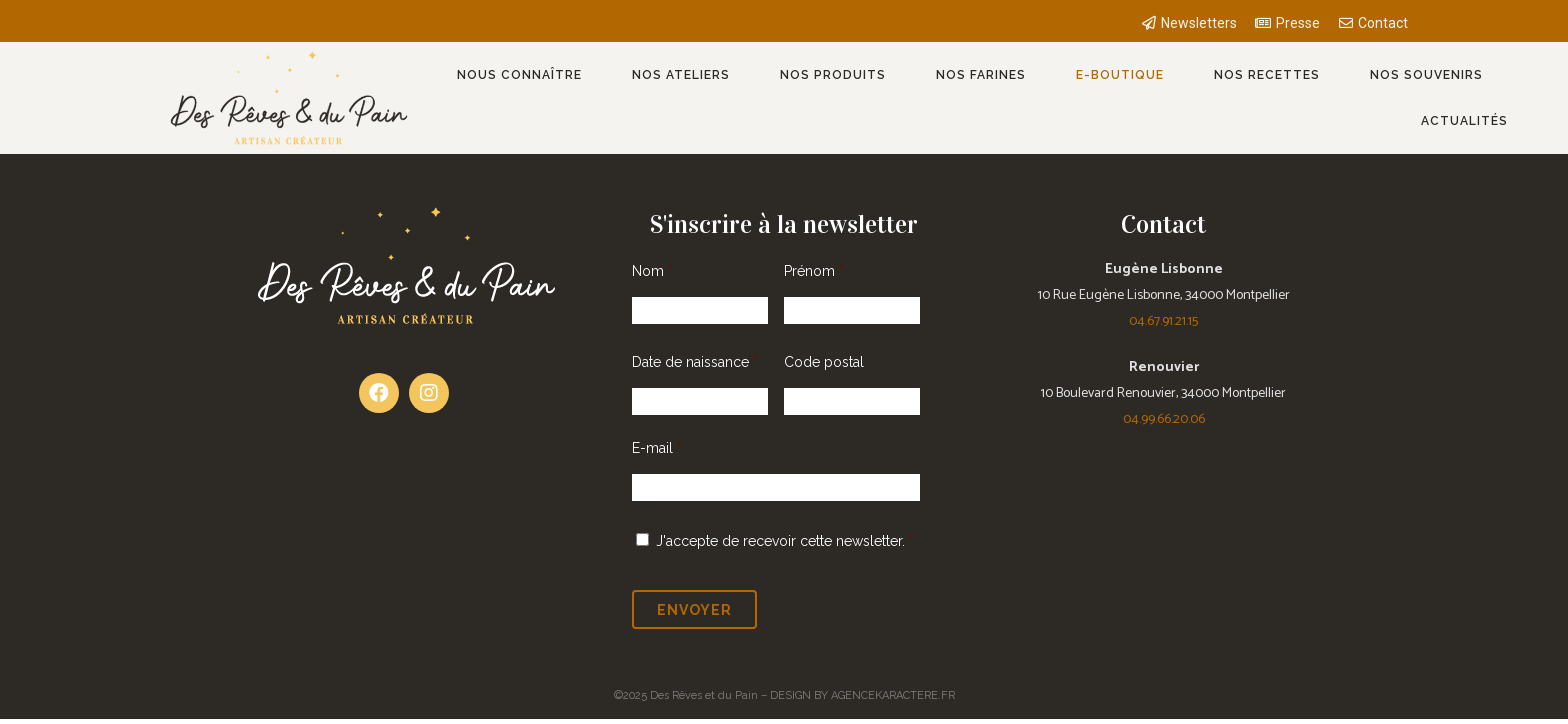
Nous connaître (519, 75)
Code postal (824, 362)
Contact (1163, 224)
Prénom (814, 271)
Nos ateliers (681, 75)
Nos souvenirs (1426, 75)
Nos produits (833, 75)
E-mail (657, 448)
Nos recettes (1267, 75)
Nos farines (981, 75)
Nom (652, 271)
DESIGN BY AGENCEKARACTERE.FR (862, 695)
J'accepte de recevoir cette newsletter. (780, 541)
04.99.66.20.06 (1164, 419)
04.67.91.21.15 (1163, 321)
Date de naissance (695, 362)
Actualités (1464, 121)
